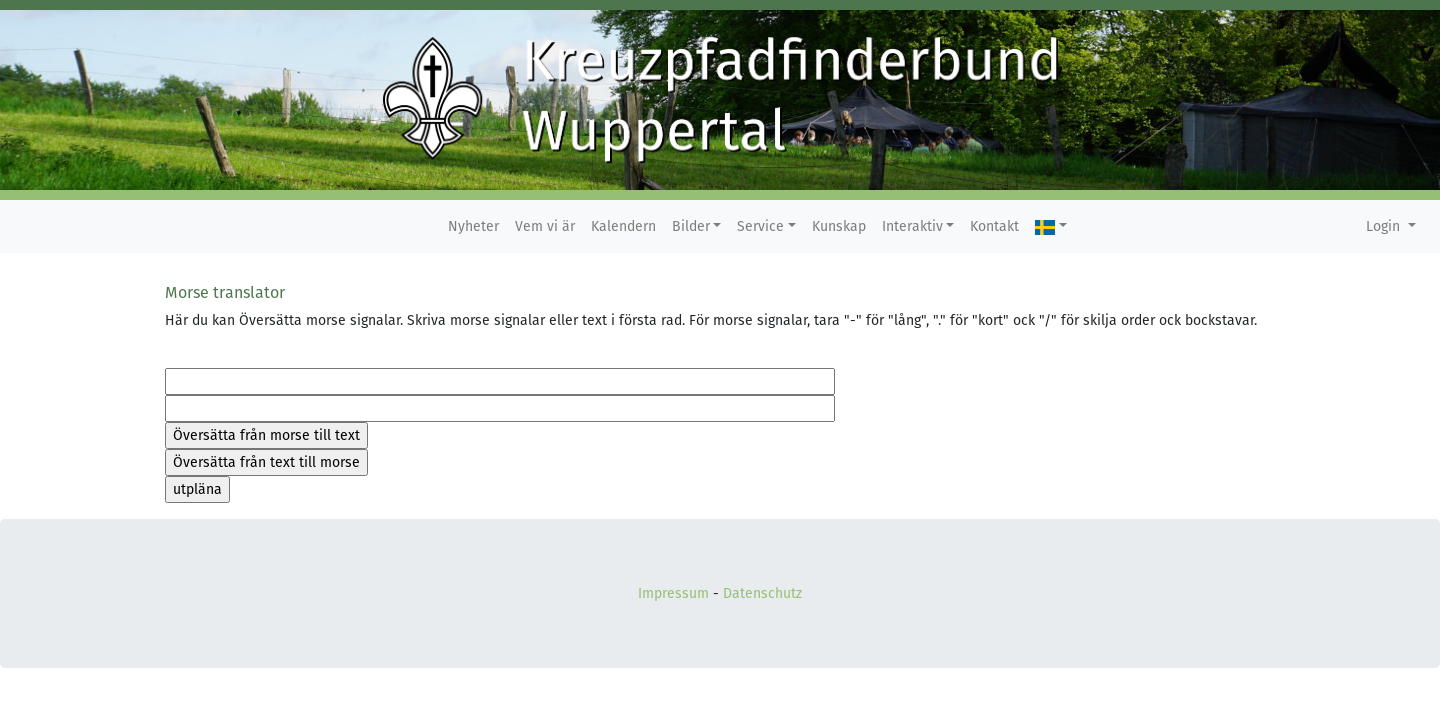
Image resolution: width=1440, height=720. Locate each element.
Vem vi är (545, 226)
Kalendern (623, 226)
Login (1385, 226)
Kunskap (839, 226)
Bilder (691, 226)
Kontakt (994, 226)
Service (760, 226)
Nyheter (473, 226)
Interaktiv (912, 226)
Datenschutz (762, 593)
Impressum (673, 593)
